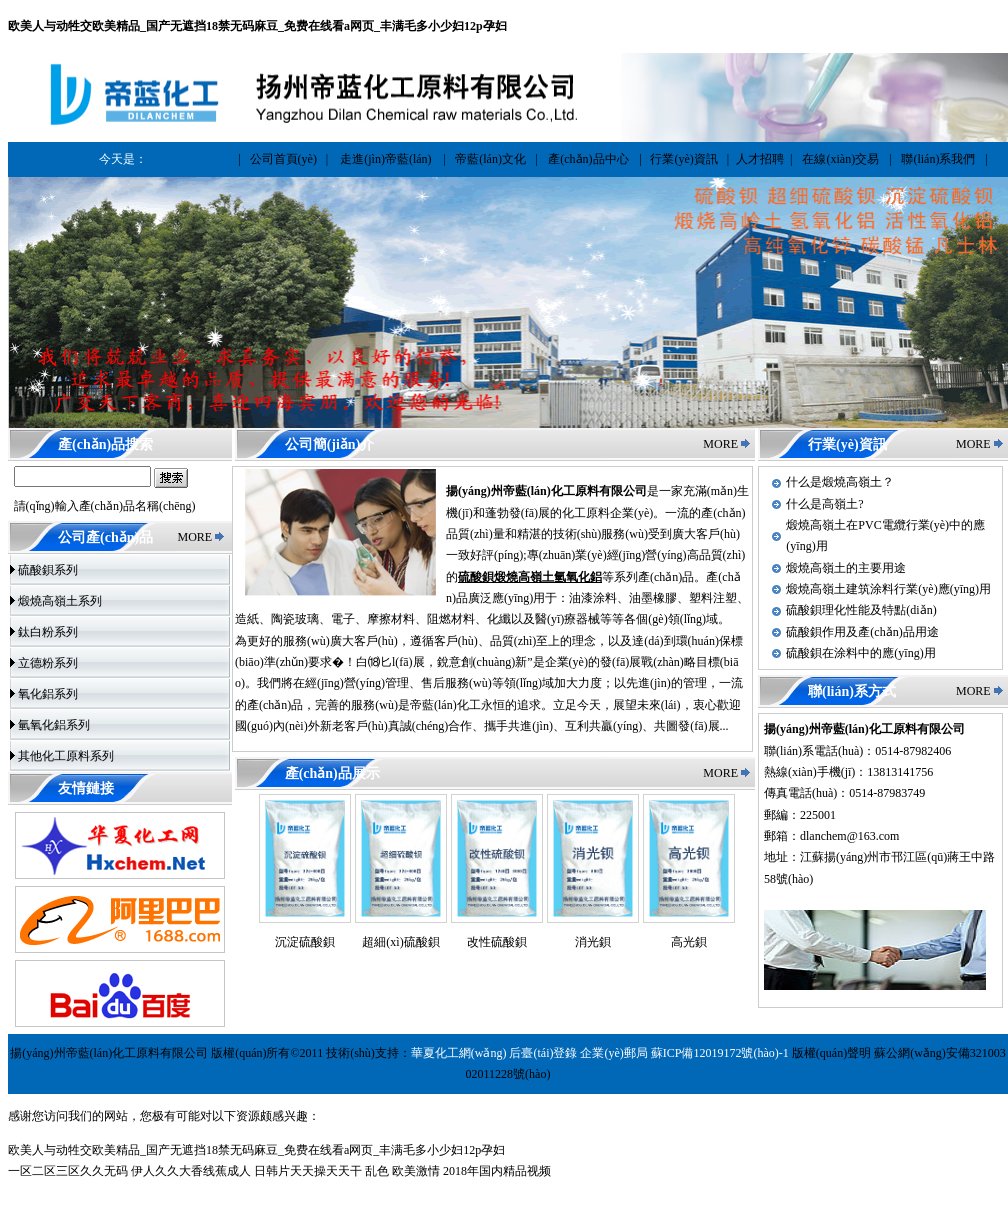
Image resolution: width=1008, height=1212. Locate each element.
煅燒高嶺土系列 (60, 601)
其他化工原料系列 (66, 756)
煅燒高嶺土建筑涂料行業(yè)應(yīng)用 (888, 589)
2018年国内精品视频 (497, 1171)
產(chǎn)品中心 (588, 159)
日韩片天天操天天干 (308, 1171)
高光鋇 (689, 942)
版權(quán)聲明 (831, 1053)
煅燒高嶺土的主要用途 (846, 568)
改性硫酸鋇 (497, 942)
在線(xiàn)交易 (840, 159)
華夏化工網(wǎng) (459, 1053)
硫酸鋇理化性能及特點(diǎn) (861, 610)
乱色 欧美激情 (402, 1171)
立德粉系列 (48, 663)
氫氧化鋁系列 (54, 725)
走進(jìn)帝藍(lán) (385, 159)
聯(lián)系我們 (938, 159)
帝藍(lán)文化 (490, 159)
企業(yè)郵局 (613, 1053)
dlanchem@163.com (849, 836)
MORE (194, 537)
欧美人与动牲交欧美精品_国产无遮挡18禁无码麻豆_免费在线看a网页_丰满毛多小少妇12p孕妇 (257, 26)
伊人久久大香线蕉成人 (191, 1171)
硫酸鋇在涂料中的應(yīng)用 (860, 653)
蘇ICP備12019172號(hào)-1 (720, 1053)
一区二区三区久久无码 (68, 1171)
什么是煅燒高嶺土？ (840, 482)
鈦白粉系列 (48, 632)
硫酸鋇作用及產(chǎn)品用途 (862, 632)
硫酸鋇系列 (48, 570)
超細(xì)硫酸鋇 (400, 942)
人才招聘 (760, 159)
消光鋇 (593, 942)
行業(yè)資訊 (683, 159)
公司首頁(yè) (283, 159)
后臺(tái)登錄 (543, 1053)
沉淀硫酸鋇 (305, 942)
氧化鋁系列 (48, 694)
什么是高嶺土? (824, 504)
